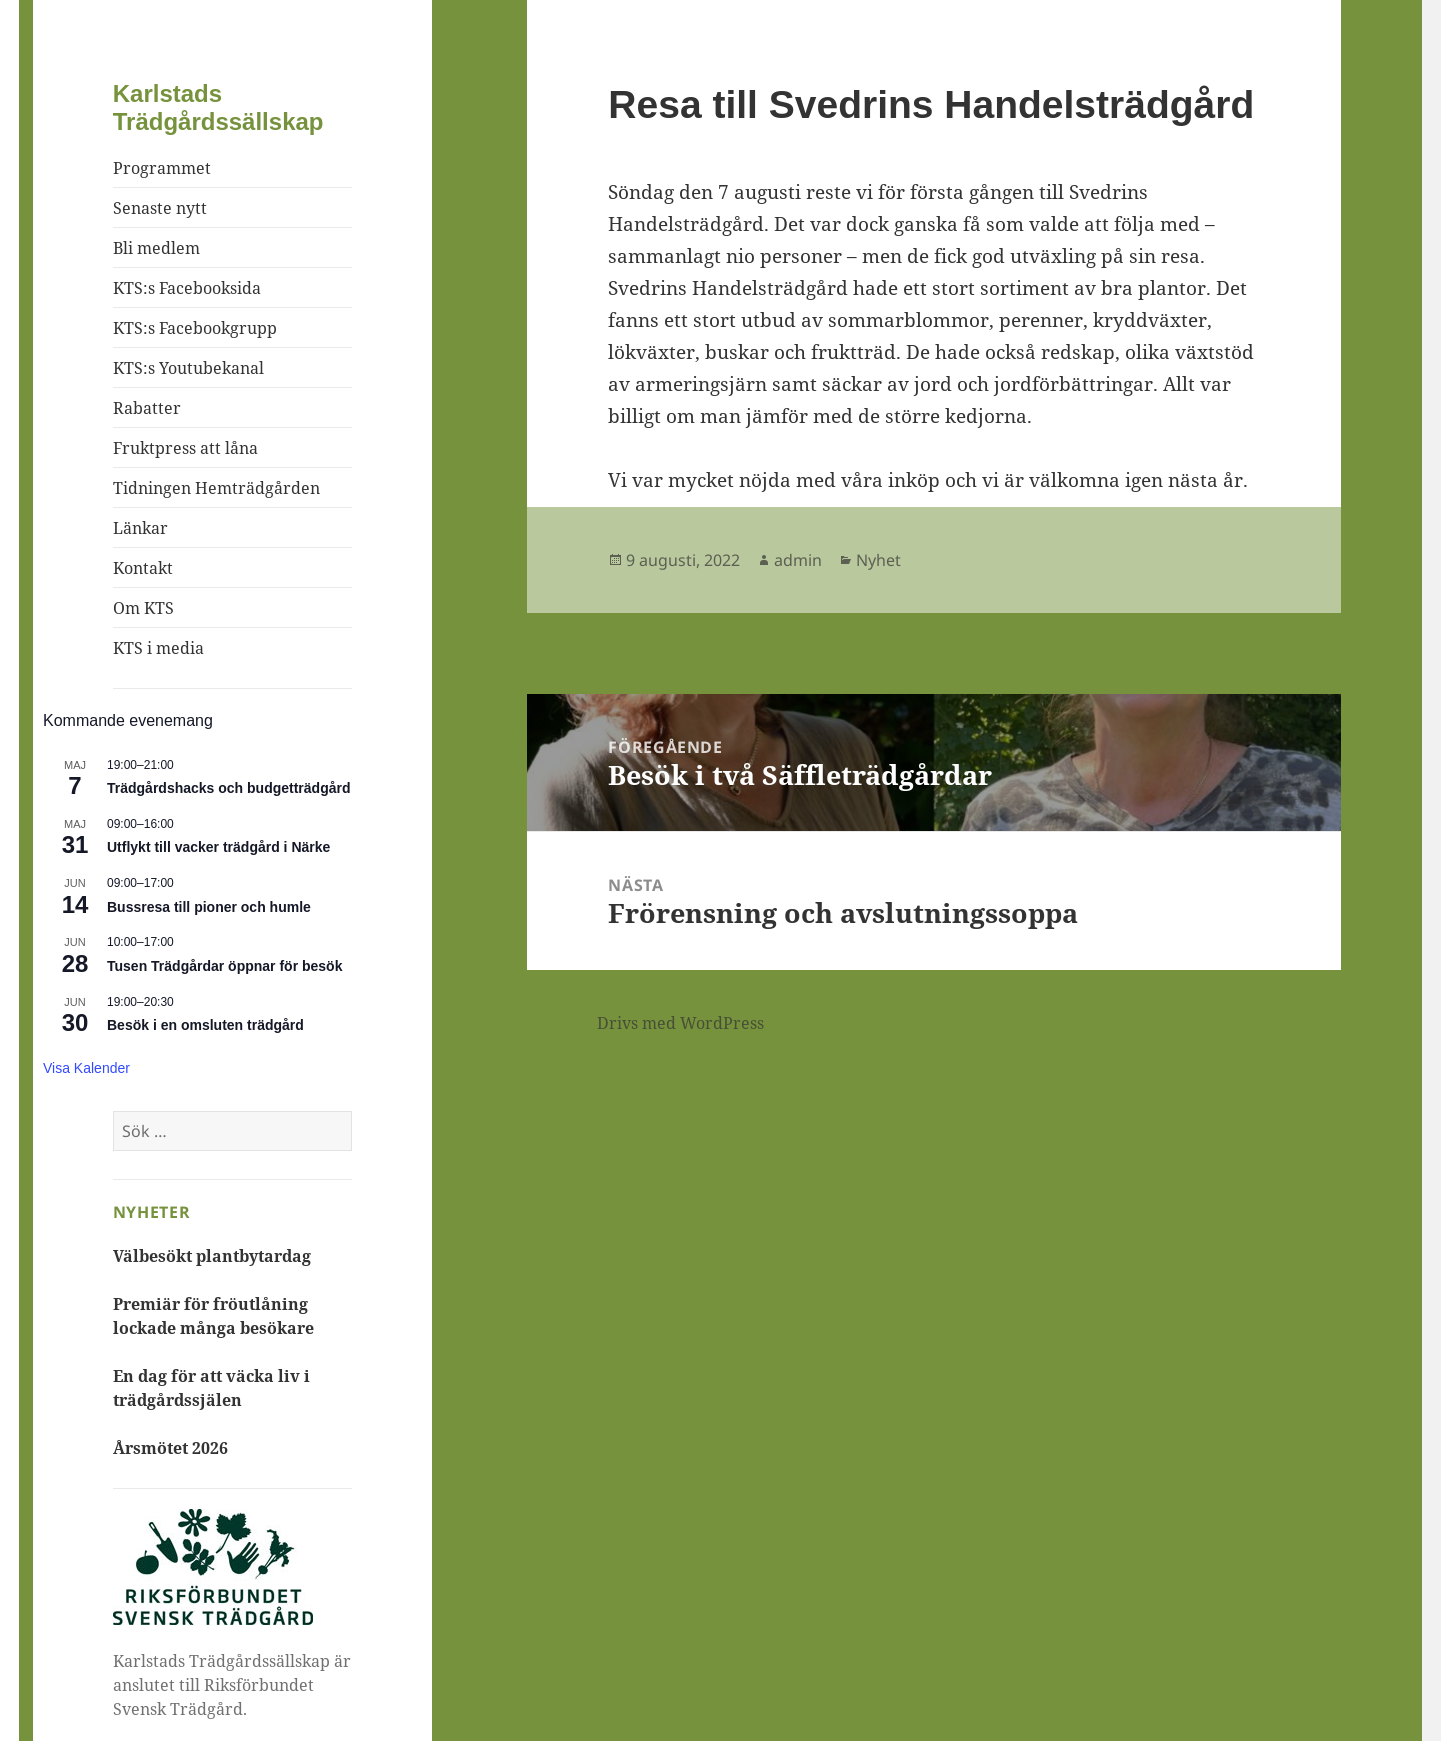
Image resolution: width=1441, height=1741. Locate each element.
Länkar (140, 528)
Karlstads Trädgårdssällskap (218, 107)
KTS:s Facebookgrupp (195, 328)
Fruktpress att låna (185, 448)
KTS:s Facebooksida (187, 288)
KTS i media (158, 648)
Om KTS (143, 608)
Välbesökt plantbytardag (212, 1256)
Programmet (162, 168)
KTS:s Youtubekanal (188, 368)
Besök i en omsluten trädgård (205, 1025)
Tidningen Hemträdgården (216, 488)
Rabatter (147, 408)
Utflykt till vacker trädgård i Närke (218, 847)
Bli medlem (156, 248)
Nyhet (878, 560)
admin (798, 560)
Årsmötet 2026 (170, 1448)
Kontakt (143, 568)
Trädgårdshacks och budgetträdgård (229, 788)
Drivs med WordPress (680, 1023)
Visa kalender (86, 1068)
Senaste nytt (160, 208)
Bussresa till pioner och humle (209, 907)
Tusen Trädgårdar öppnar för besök (224, 966)
